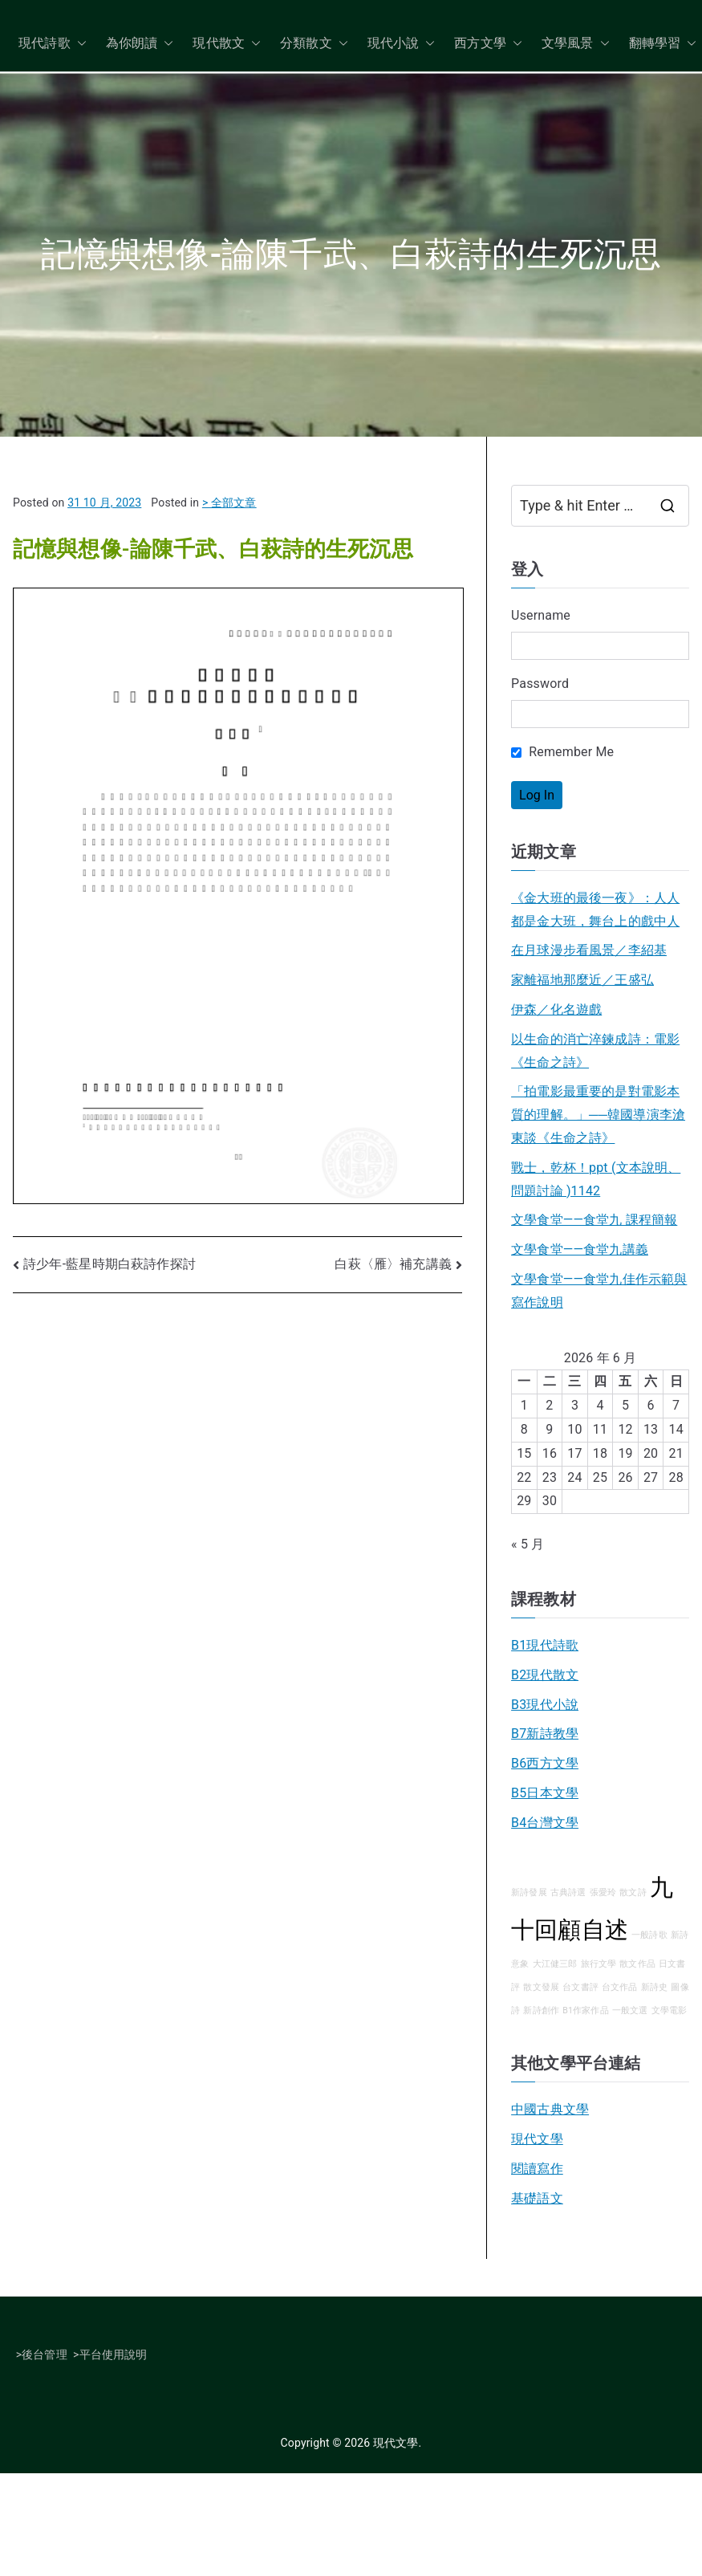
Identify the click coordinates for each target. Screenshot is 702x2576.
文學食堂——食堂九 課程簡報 (594, 1219)
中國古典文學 (550, 2109)
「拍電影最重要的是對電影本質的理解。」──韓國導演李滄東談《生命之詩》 (598, 1115)
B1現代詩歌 (544, 1645)
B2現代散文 (544, 1675)
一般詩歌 (649, 1935)
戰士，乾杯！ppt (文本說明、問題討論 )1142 (595, 1179)
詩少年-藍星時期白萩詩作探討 (109, 1264)
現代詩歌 (52, 43)
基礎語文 (537, 2198)
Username (540, 615)
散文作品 (637, 1964)
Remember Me (562, 751)
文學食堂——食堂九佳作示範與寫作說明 (599, 1291)
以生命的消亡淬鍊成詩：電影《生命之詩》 (595, 1051)
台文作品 (620, 1987)
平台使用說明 (113, 2354)
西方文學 (488, 43)
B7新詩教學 (544, 1733)
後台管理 (44, 2354)
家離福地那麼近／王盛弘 (582, 979)
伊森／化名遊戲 (556, 1009)
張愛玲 (603, 1892)
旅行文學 (599, 1964)
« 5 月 (527, 1544)
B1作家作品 (585, 2010)
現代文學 (537, 2139)
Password (540, 683)
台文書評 (580, 1987)
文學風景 (576, 43)
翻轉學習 (663, 43)
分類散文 (314, 43)
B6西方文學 (544, 1763)
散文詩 (632, 1892)
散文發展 (541, 1987)
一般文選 (630, 2010)
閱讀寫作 (537, 2168)
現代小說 (401, 43)
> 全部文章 (229, 502)
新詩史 (654, 1987)
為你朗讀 (140, 43)
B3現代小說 (544, 1704)
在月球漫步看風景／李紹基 (589, 950)
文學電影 (669, 2010)
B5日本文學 (544, 1793)
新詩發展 (529, 1892)
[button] (79, 43)
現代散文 (227, 43)
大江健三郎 (555, 1964)
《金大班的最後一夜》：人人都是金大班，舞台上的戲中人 (595, 909)
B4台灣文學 (544, 1822)
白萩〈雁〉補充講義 (393, 1264)
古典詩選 (568, 1892)
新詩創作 (541, 2010)
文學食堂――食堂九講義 (579, 1249)
